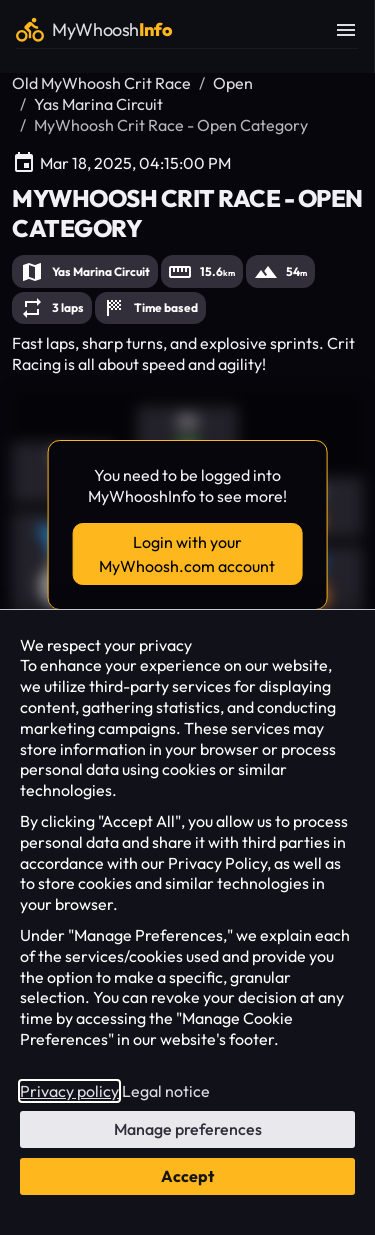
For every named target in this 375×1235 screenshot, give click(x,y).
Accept (187, 1176)
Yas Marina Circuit (98, 104)
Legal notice (166, 1091)
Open (233, 83)
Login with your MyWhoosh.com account (187, 554)
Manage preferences (188, 1129)
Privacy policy (69, 1091)
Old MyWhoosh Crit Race (101, 83)
